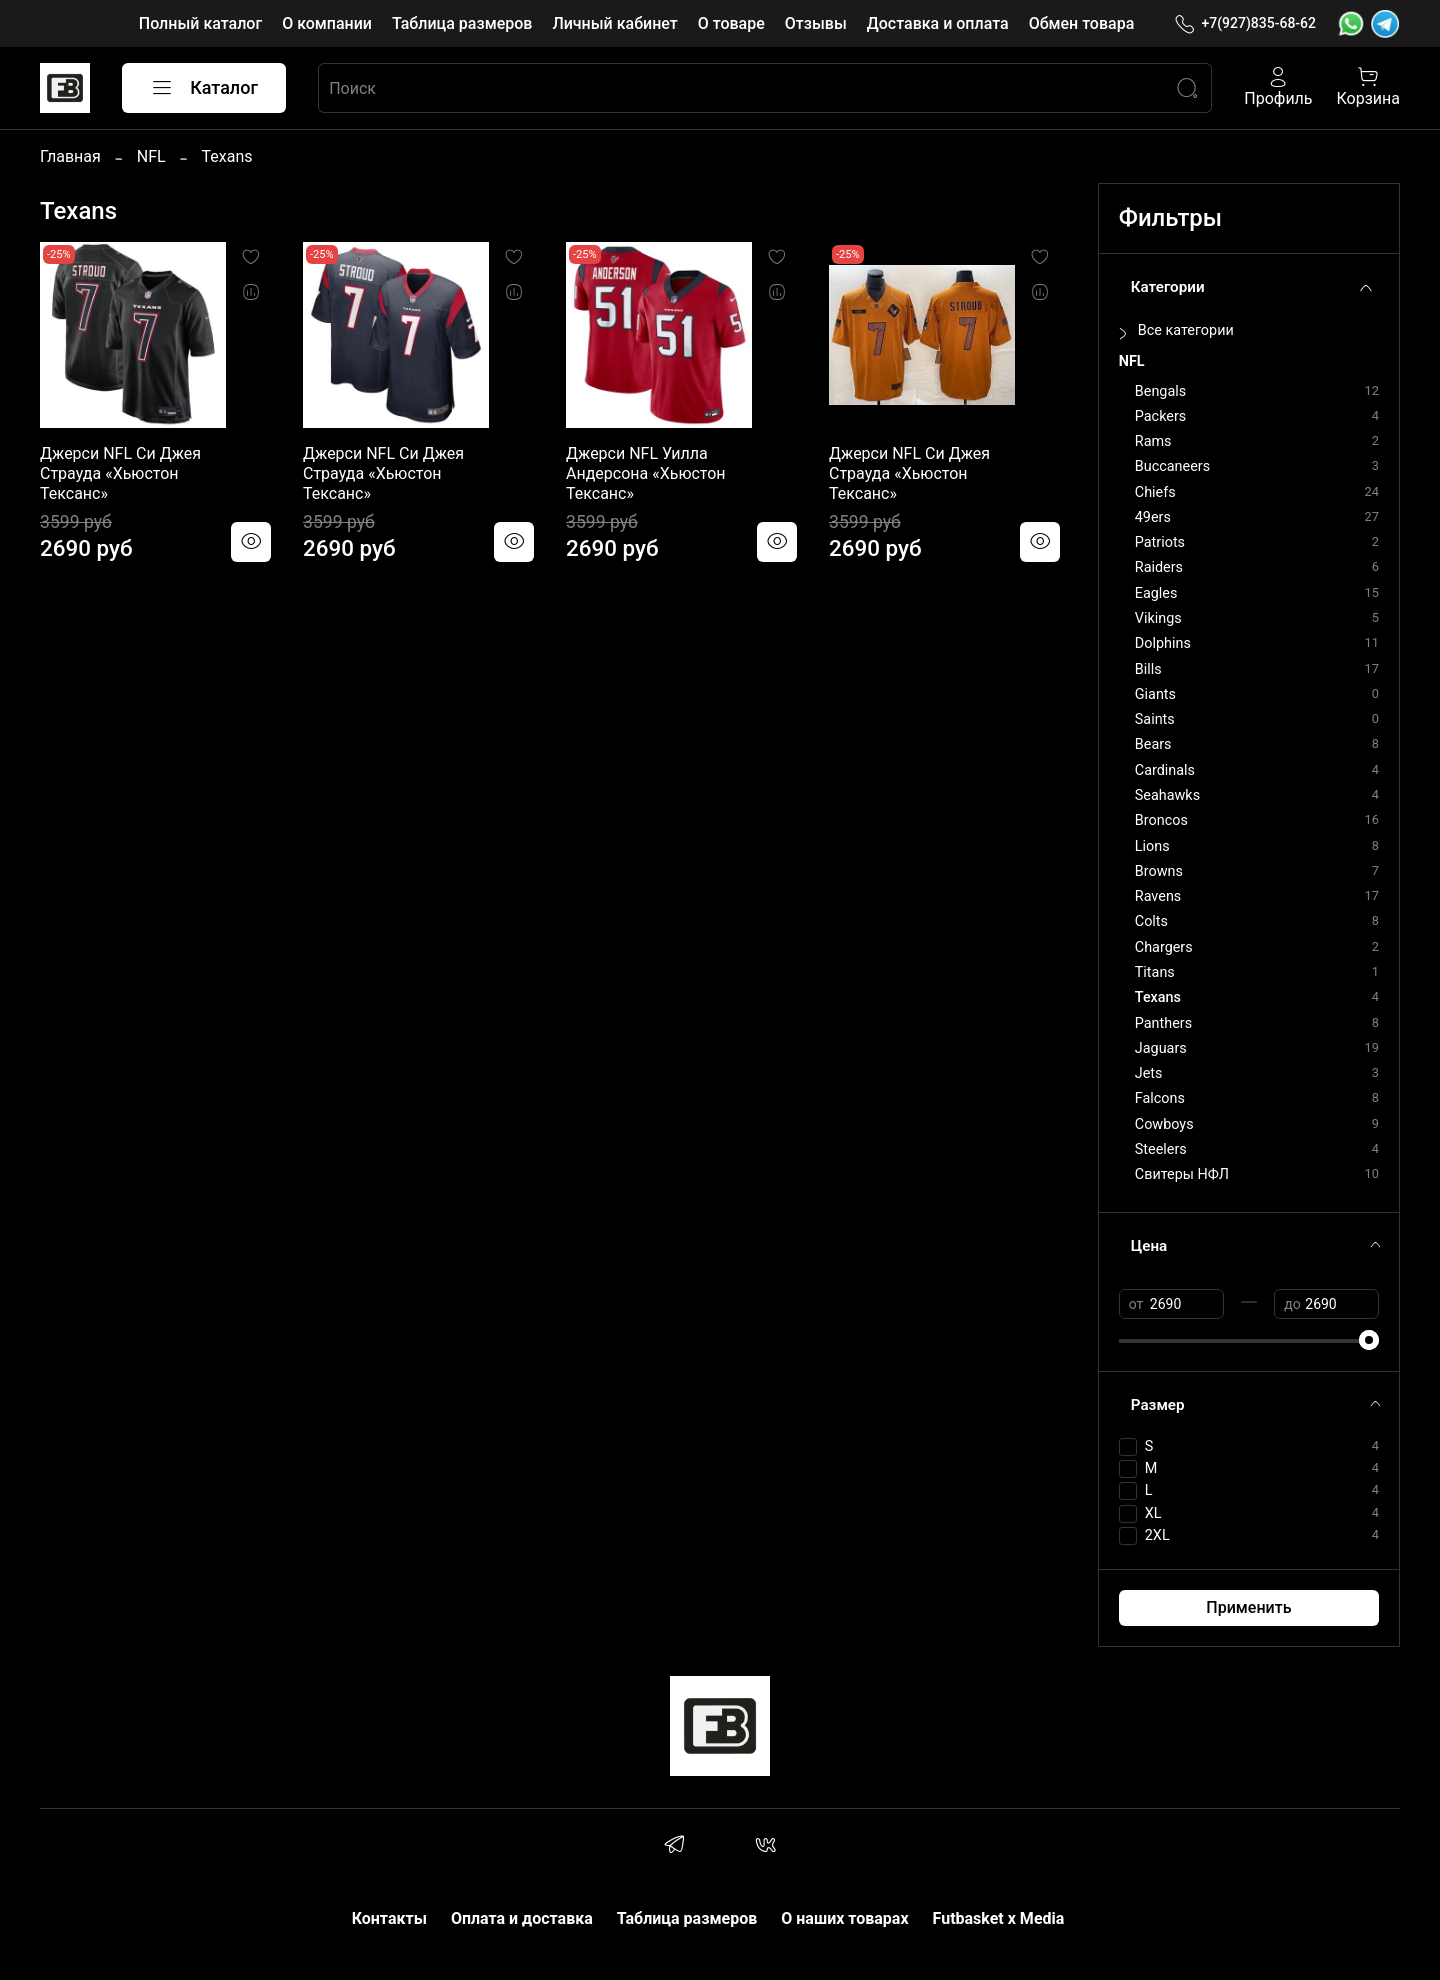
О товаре (731, 23)
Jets (1149, 1073)
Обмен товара (1082, 23)
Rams (1153, 441)
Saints (1155, 719)
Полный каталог (200, 23)
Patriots (1160, 542)
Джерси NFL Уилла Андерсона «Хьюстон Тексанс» (646, 473)
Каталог (204, 88)
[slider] (1369, 1340)
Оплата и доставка (522, 1918)
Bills (1148, 669)
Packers (1160, 416)
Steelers (1161, 1149)
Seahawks (1167, 795)
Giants (1155, 694)
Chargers (1164, 947)
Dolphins (1163, 643)
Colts (1151, 921)
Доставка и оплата (938, 23)
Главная (70, 156)
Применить (1248, 1607)
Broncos (1161, 820)
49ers (1153, 517)
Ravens (1158, 896)
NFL (151, 156)
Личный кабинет (614, 23)
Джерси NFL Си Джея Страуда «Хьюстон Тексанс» (120, 473)
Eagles (1156, 593)
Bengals (1160, 391)
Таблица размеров (462, 23)
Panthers (1163, 1023)
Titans (1155, 972)
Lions (1152, 846)
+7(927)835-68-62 (1245, 23)
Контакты (389, 1918)
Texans (1158, 997)
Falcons (1160, 1098)
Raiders (1159, 567)
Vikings (1158, 618)
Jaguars (1161, 1048)
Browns (1159, 871)
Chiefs (1155, 492)
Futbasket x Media (999, 1918)
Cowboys (1164, 1124)
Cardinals (1165, 770)
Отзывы (816, 23)
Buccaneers (1172, 466)
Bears (1153, 744)
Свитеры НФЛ (1182, 1174)
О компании (327, 23)
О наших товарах (844, 1918)
